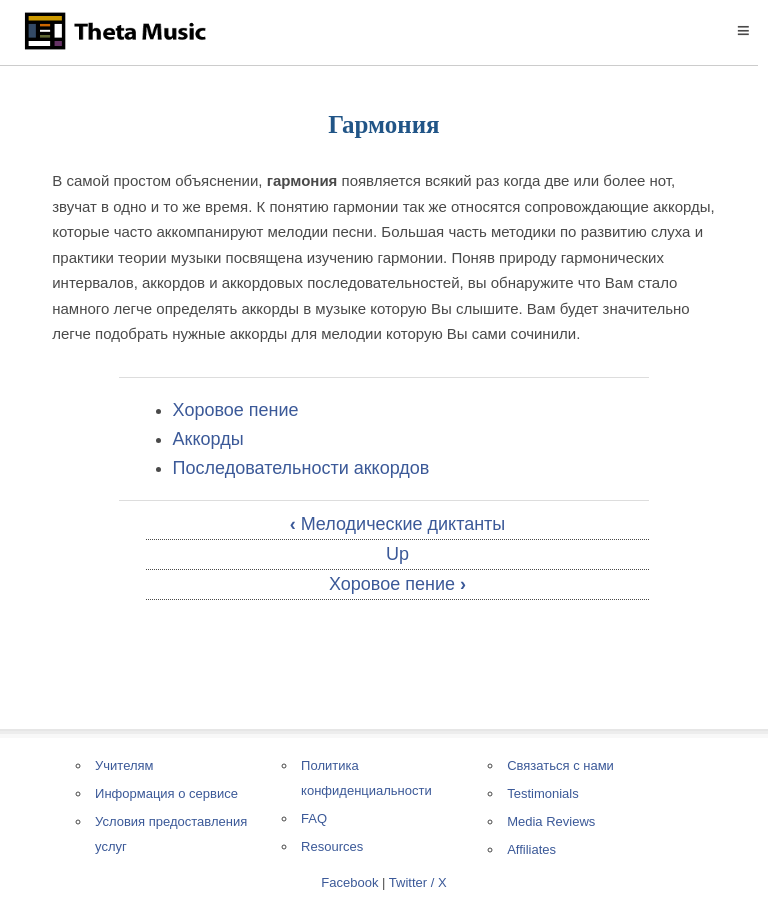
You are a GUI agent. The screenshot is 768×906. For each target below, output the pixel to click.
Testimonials (543, 793)
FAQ (314, 818)
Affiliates (531, 849)
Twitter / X (418, 882)
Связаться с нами (560, 765)
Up (397, 554)
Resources (332, 846)
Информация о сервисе (166, 793)
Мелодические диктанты (398, 524)
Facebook (349, 882)
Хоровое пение (236, 410)
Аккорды (208, 439)
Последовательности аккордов (301, 468)
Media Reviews (551, 821)
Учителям (124, 765)
